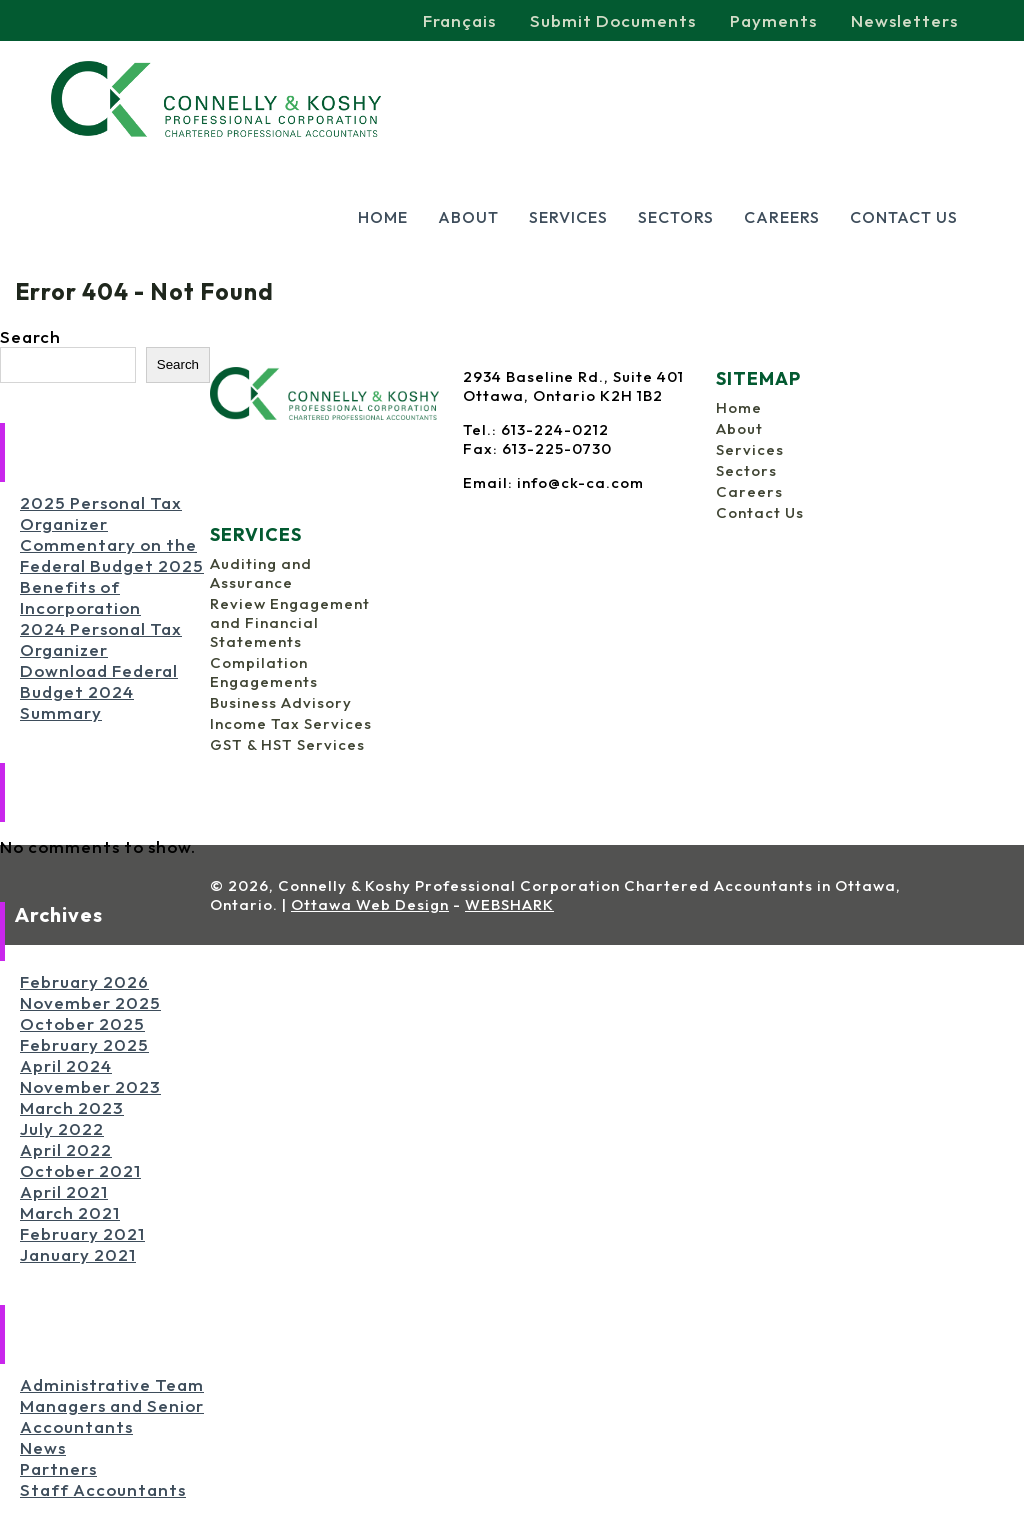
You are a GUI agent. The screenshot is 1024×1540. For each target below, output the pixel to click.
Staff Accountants (103, 1489)
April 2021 (64, 1191)
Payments (773, 20)
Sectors (676, 217)
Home (383, 217)
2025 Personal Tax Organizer (101, 513)
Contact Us (904, 217)
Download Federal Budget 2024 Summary (99, 691)
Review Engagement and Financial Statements (290, 622)
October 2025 (82, 1023)
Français (459, 20)
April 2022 (66, 1149)
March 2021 (70, 1212)
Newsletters (904, 20)
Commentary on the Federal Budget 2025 (112, 555)
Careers (782, 217)
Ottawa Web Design (370, 904)
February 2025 (84, 1044)
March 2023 (72, 1107)
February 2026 (84, 981)
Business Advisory (281, 702)
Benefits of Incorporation (80, 597)
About (468, 217)
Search (30, 336)
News (43, 1447)
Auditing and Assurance (261, 573)
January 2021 (78, 1254)
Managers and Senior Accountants (112, 1416)
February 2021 (82, 1233)
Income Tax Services (291, 723)
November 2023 (90, 1086)
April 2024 (66, 1065)
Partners (58, 1468)
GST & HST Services (287, 744)
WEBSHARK (509, 904)
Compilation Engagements (264, 672)
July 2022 (62, 1128)
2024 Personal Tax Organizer (101, 639)
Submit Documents (613, 20)
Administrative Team (112, 1384)
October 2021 (80, 1170)
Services (568, 217)
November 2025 (90, 1002)
